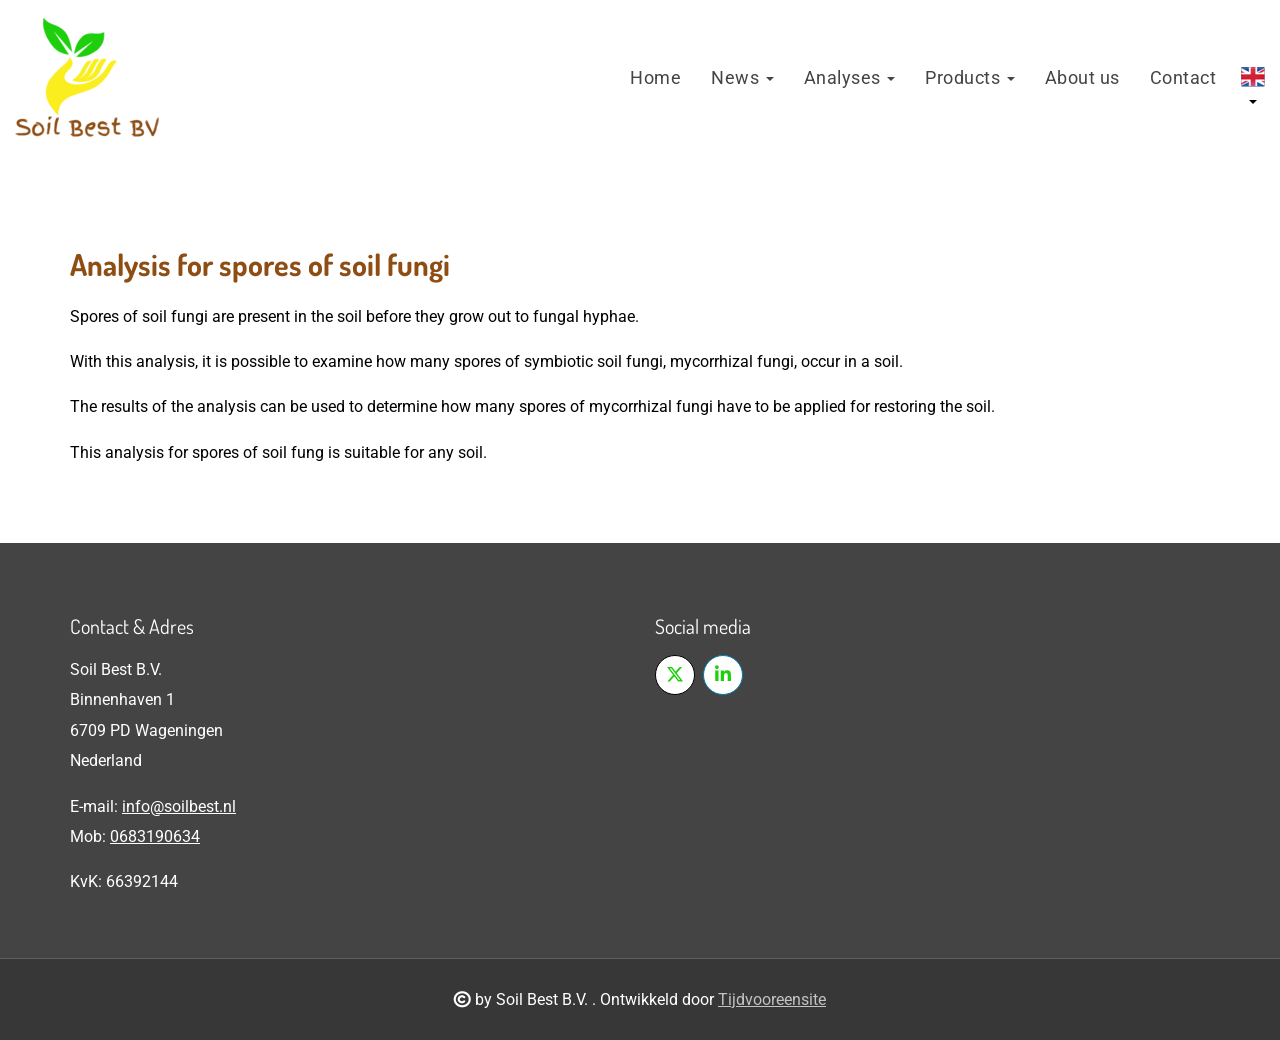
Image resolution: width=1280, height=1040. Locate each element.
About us (1082, 77)
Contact (1183, 77)
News (742, 77)
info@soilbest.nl (179, 806)
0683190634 (155, 836)
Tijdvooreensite (772, 999)
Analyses (850, 77)
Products (970, 77)
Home (655, 77)
